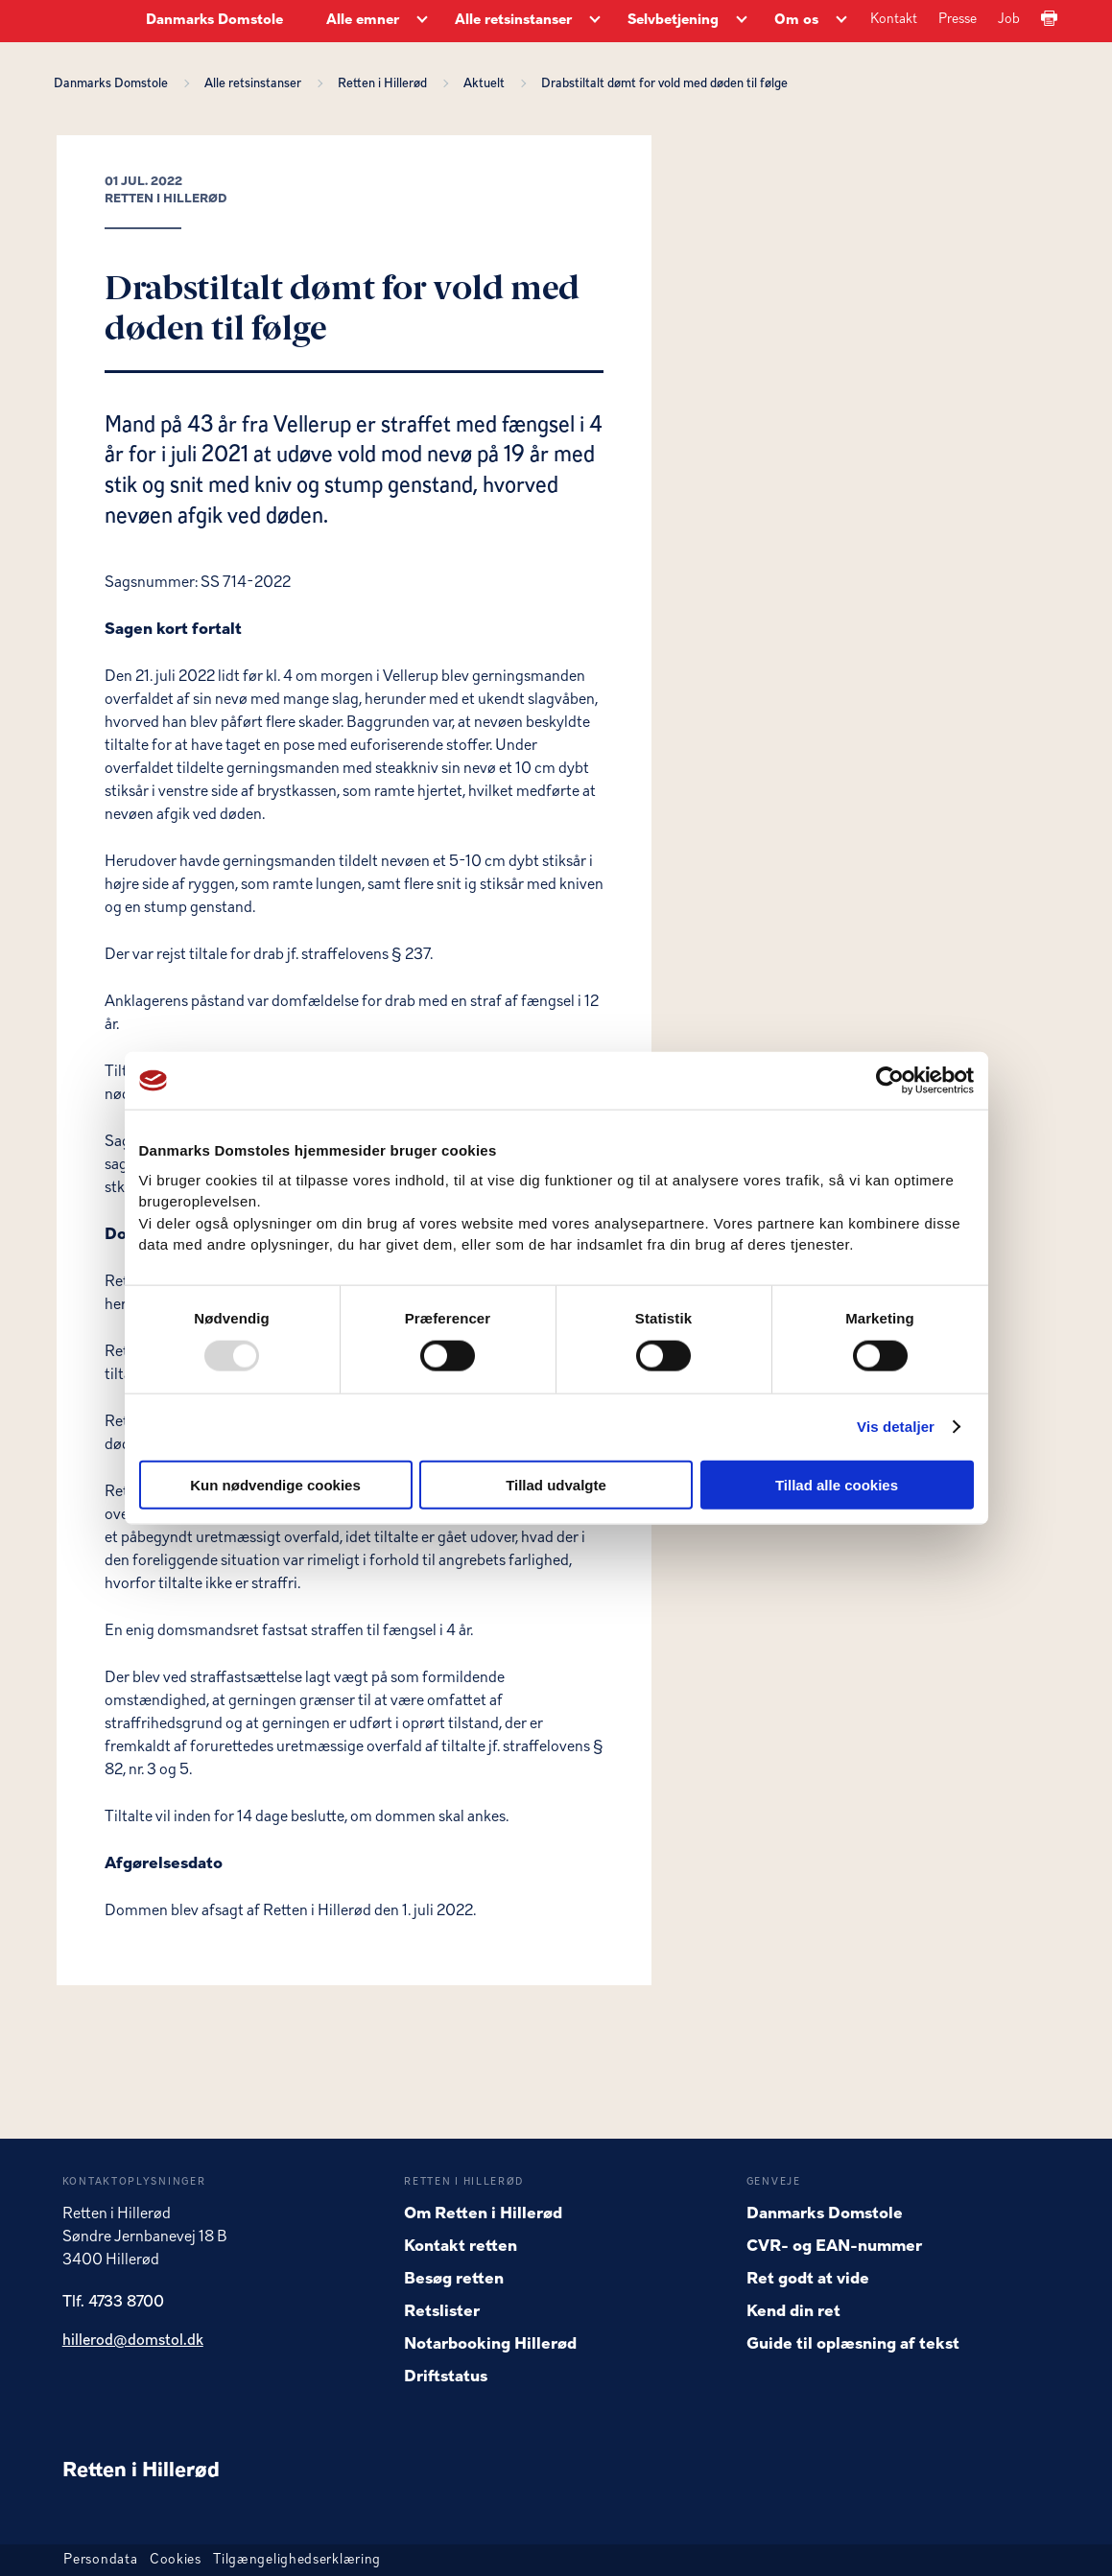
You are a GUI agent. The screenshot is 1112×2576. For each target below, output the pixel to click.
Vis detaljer (896, 1426)
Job (1009, 19)
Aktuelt (486, 84)
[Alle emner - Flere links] (422, 21)
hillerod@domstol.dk (132, 2341)
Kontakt (893, 19)
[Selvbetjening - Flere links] (741, 21)
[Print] (1049, 19)
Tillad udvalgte (556, 1484)
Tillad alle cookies (836, 1484)
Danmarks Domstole (214, 20)
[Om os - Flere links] (841, 21)
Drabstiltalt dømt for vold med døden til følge (664, 84)
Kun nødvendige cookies (275, 1484)
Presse (957, 19)
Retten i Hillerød (385, 84)
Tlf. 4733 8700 (113, 2302)
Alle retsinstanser (255, 84)
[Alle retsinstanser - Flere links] (595, 21)
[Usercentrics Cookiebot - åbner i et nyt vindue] (890, 1080)
